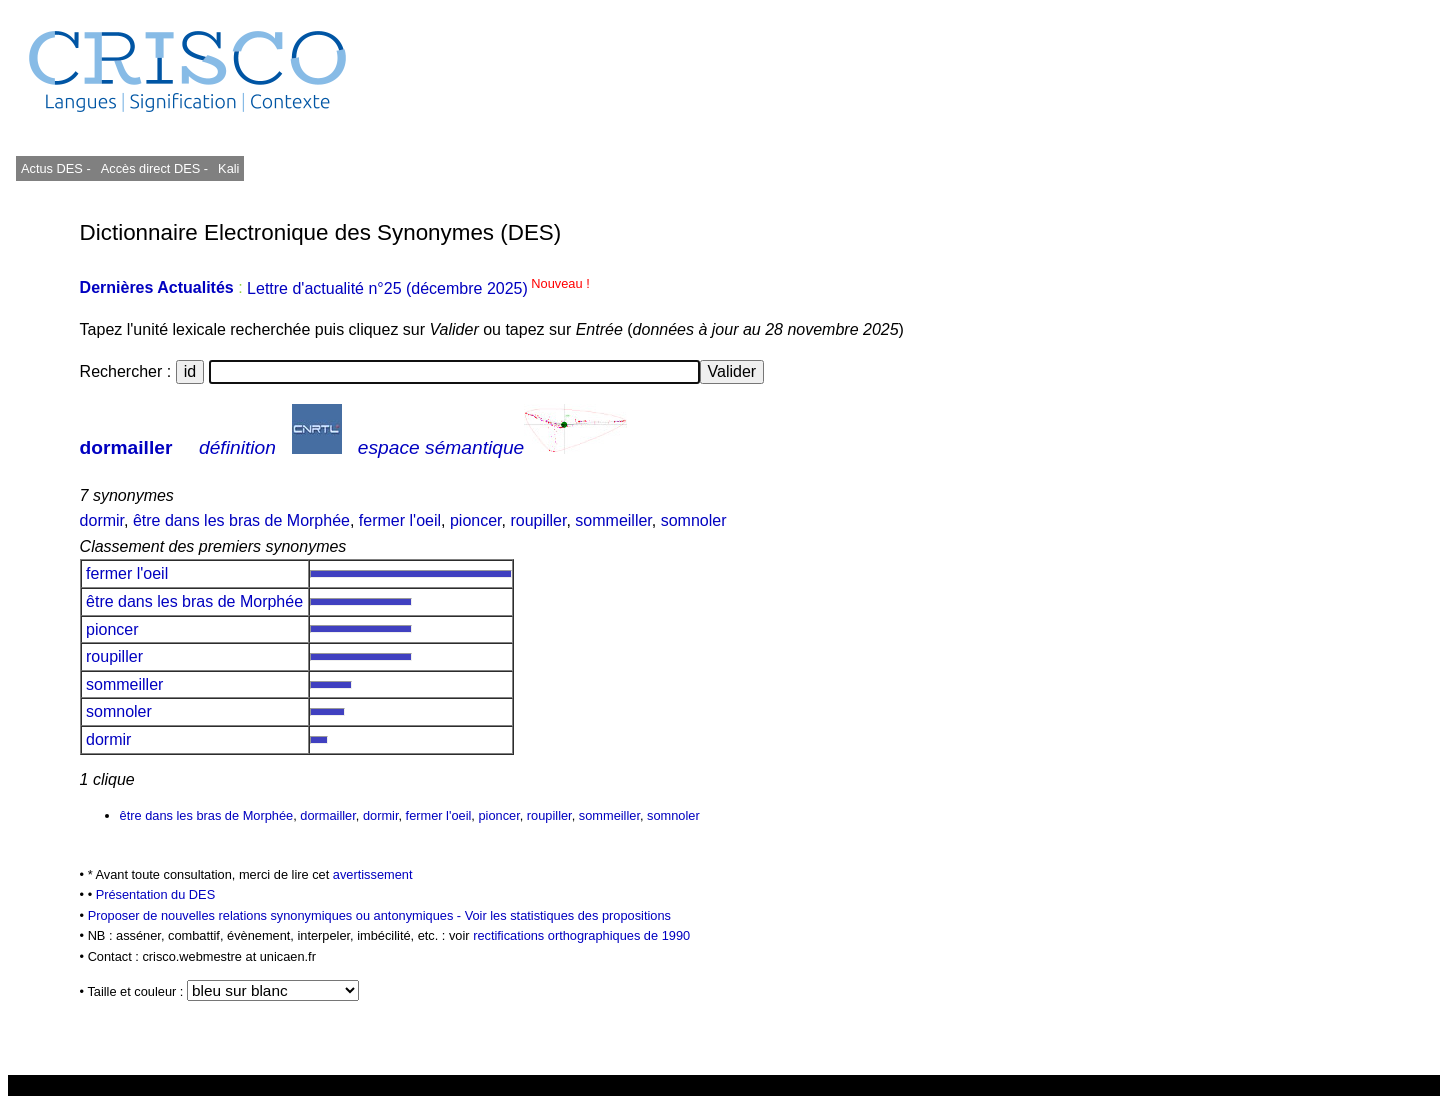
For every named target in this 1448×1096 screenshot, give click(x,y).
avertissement (373, 874)
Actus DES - (56, 168)
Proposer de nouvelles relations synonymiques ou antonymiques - (276, 915)
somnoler (694, 520)
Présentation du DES (156, 894)
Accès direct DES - (154, 168)
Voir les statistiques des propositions (568, 915)
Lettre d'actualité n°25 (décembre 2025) (418, 288)
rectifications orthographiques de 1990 (581, 935)
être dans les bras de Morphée (241, 520)
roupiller (538, 520)
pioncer (476, 520)
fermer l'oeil (400, 520)
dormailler (126, 447)
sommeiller (613, 520)
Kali (228, 168)
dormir (102, 520)
